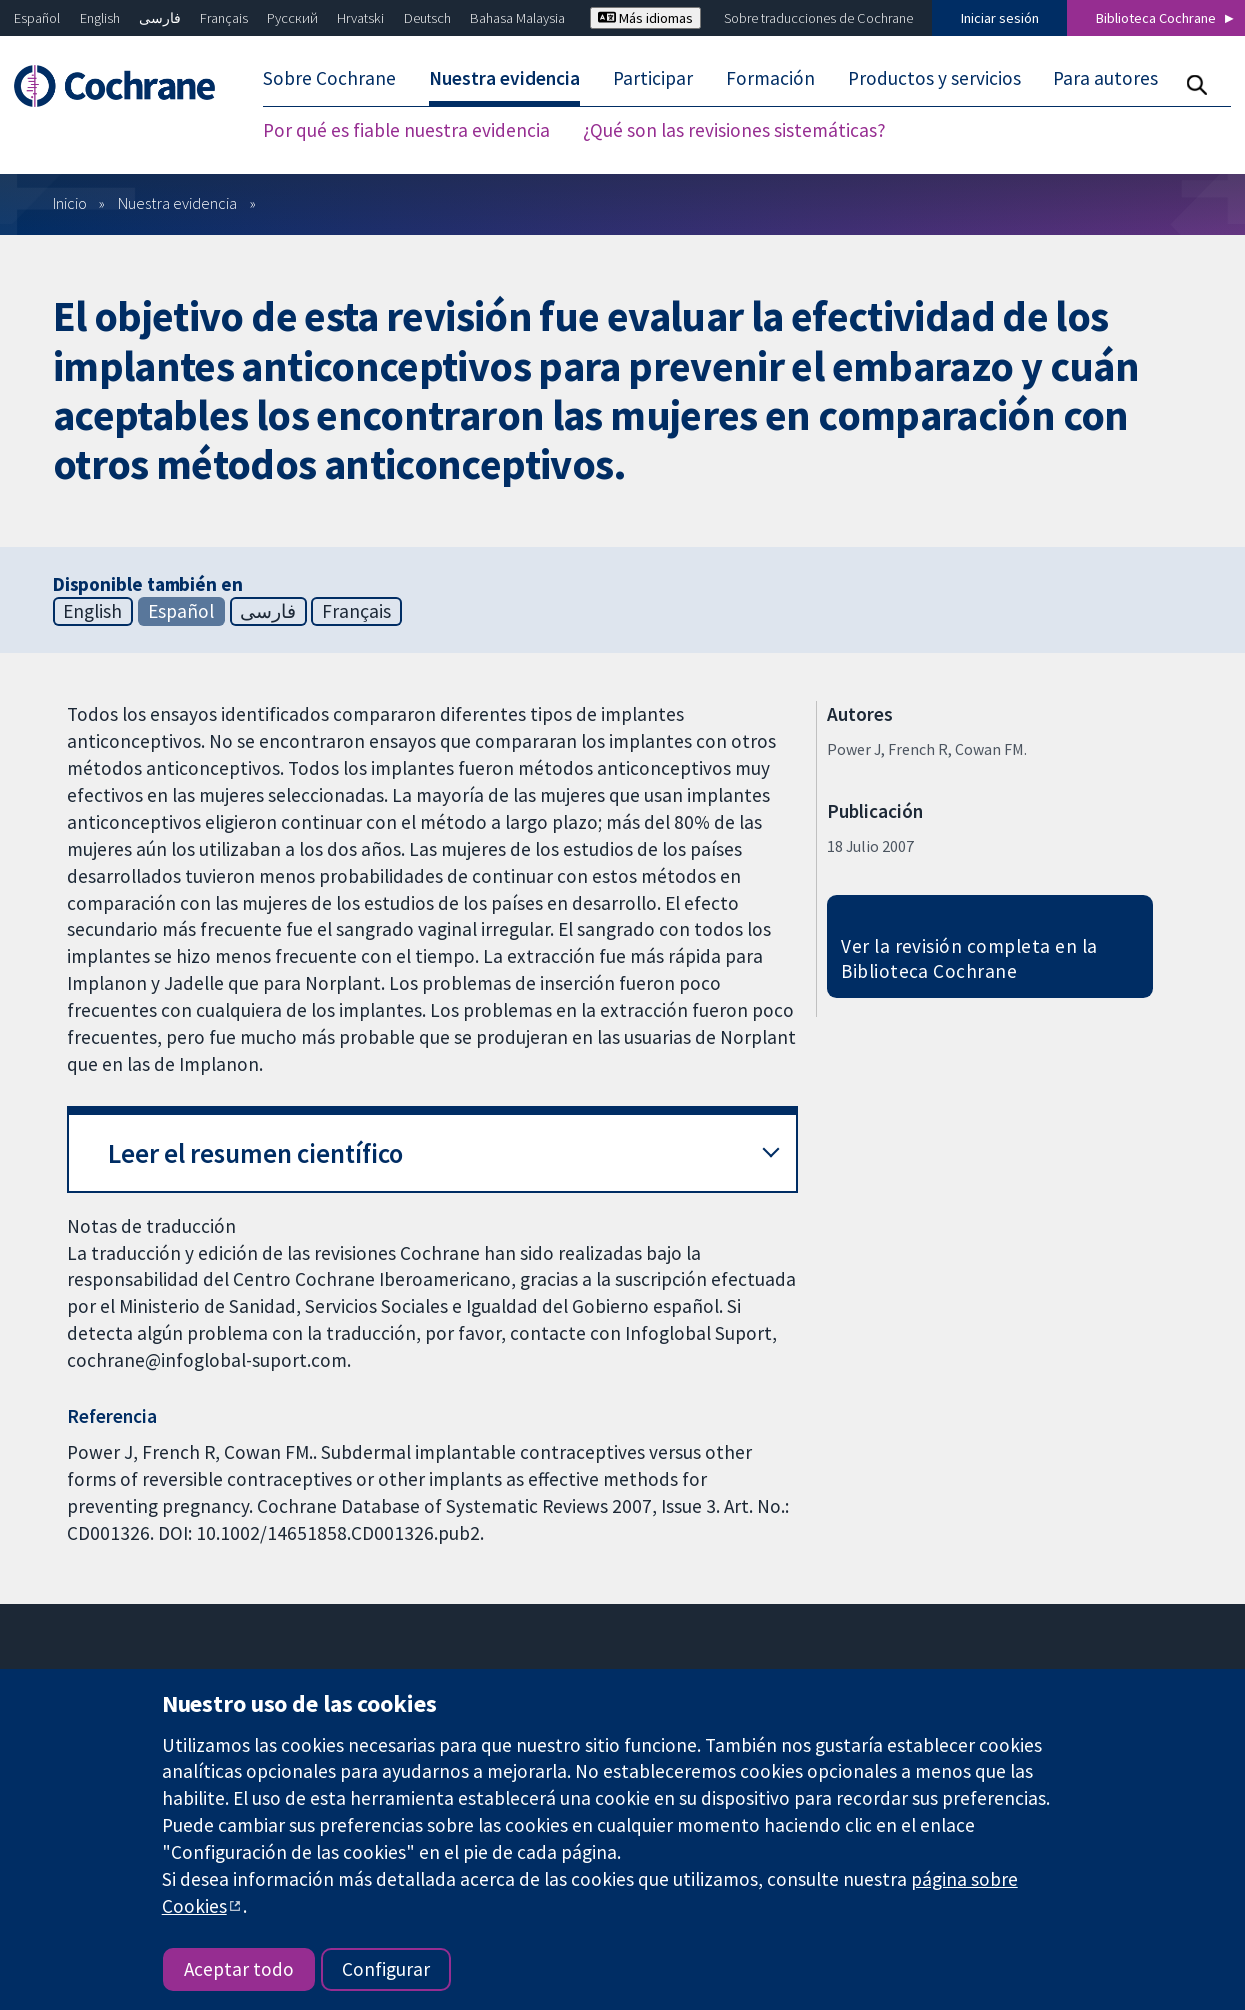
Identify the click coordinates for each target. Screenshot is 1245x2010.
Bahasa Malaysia (517, 18)
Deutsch (427, 18)
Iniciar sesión (1000, 18)
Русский (292, 18)
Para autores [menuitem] (1105, 78)
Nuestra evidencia (177, 203)
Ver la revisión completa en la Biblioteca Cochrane (969, 958)
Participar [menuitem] (653, 78)
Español (37, 18)
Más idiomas (645, 18)
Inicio (70, 203)
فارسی (160, 18)
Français (224, 18)
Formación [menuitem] (770, 78)
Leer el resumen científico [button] (255, 1153)
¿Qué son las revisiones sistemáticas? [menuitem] (734, 130)
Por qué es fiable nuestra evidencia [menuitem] (406, 130)
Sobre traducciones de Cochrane (818, 18)
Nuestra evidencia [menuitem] (504, 78)
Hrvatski (360, 18)
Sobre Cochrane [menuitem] (329, 78)
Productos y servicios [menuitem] (934, 78)
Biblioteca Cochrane (1156, 18)
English (100, 18)
